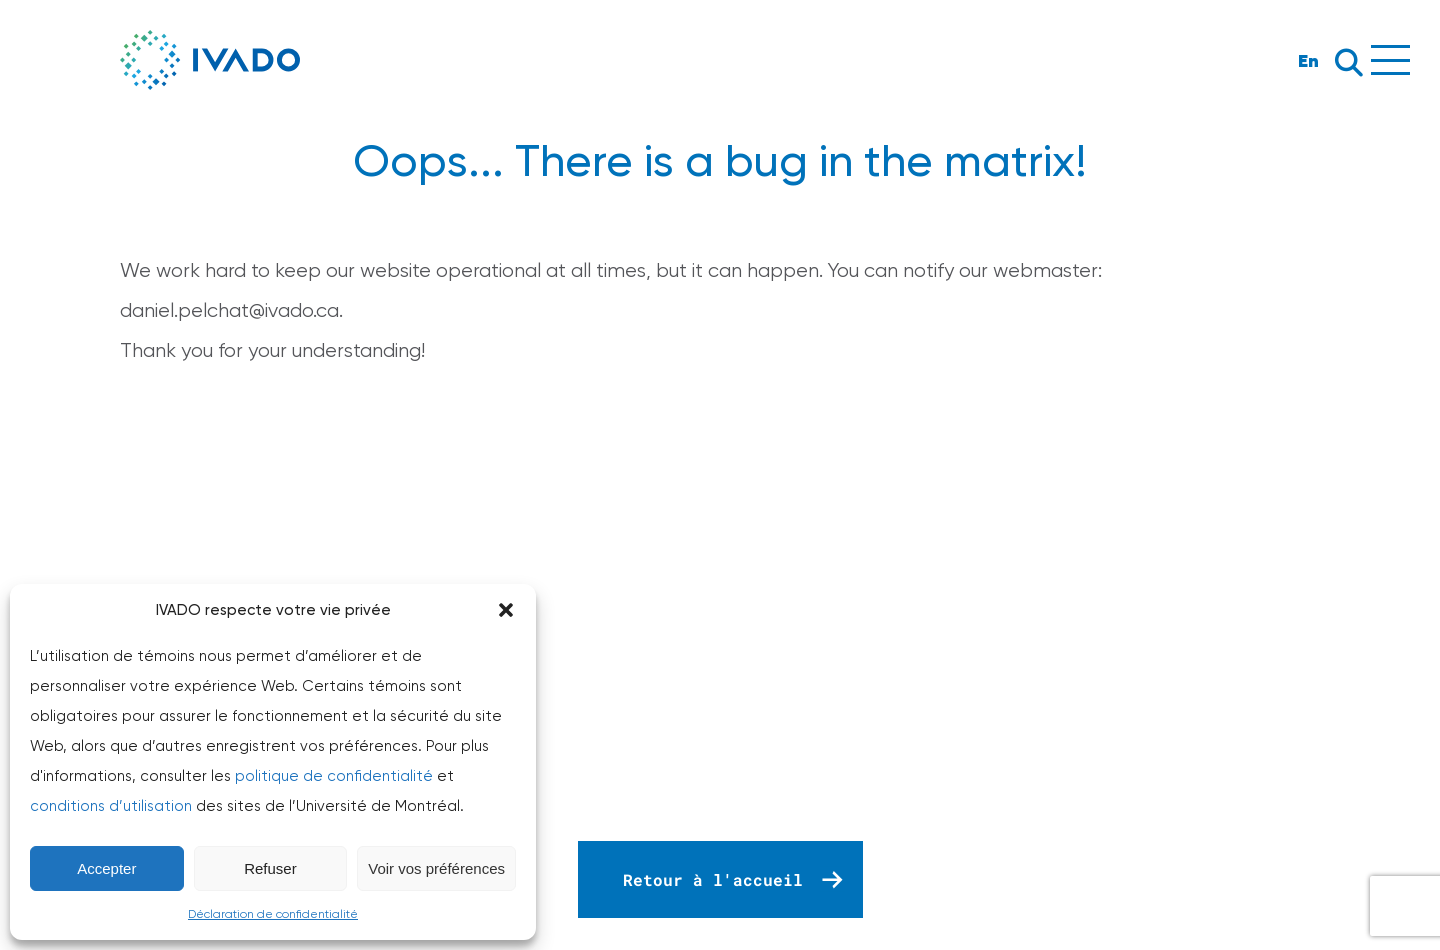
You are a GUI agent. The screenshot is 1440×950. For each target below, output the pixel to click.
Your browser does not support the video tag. (720, 621)
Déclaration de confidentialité (273, 914)
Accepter (106, 868)
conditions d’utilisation (111, 806)
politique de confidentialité (334, 776)
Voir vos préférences (436, 868)
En (1308, 60)
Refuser (270, 868)
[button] (506, 610)
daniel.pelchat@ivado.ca (229, 310)
